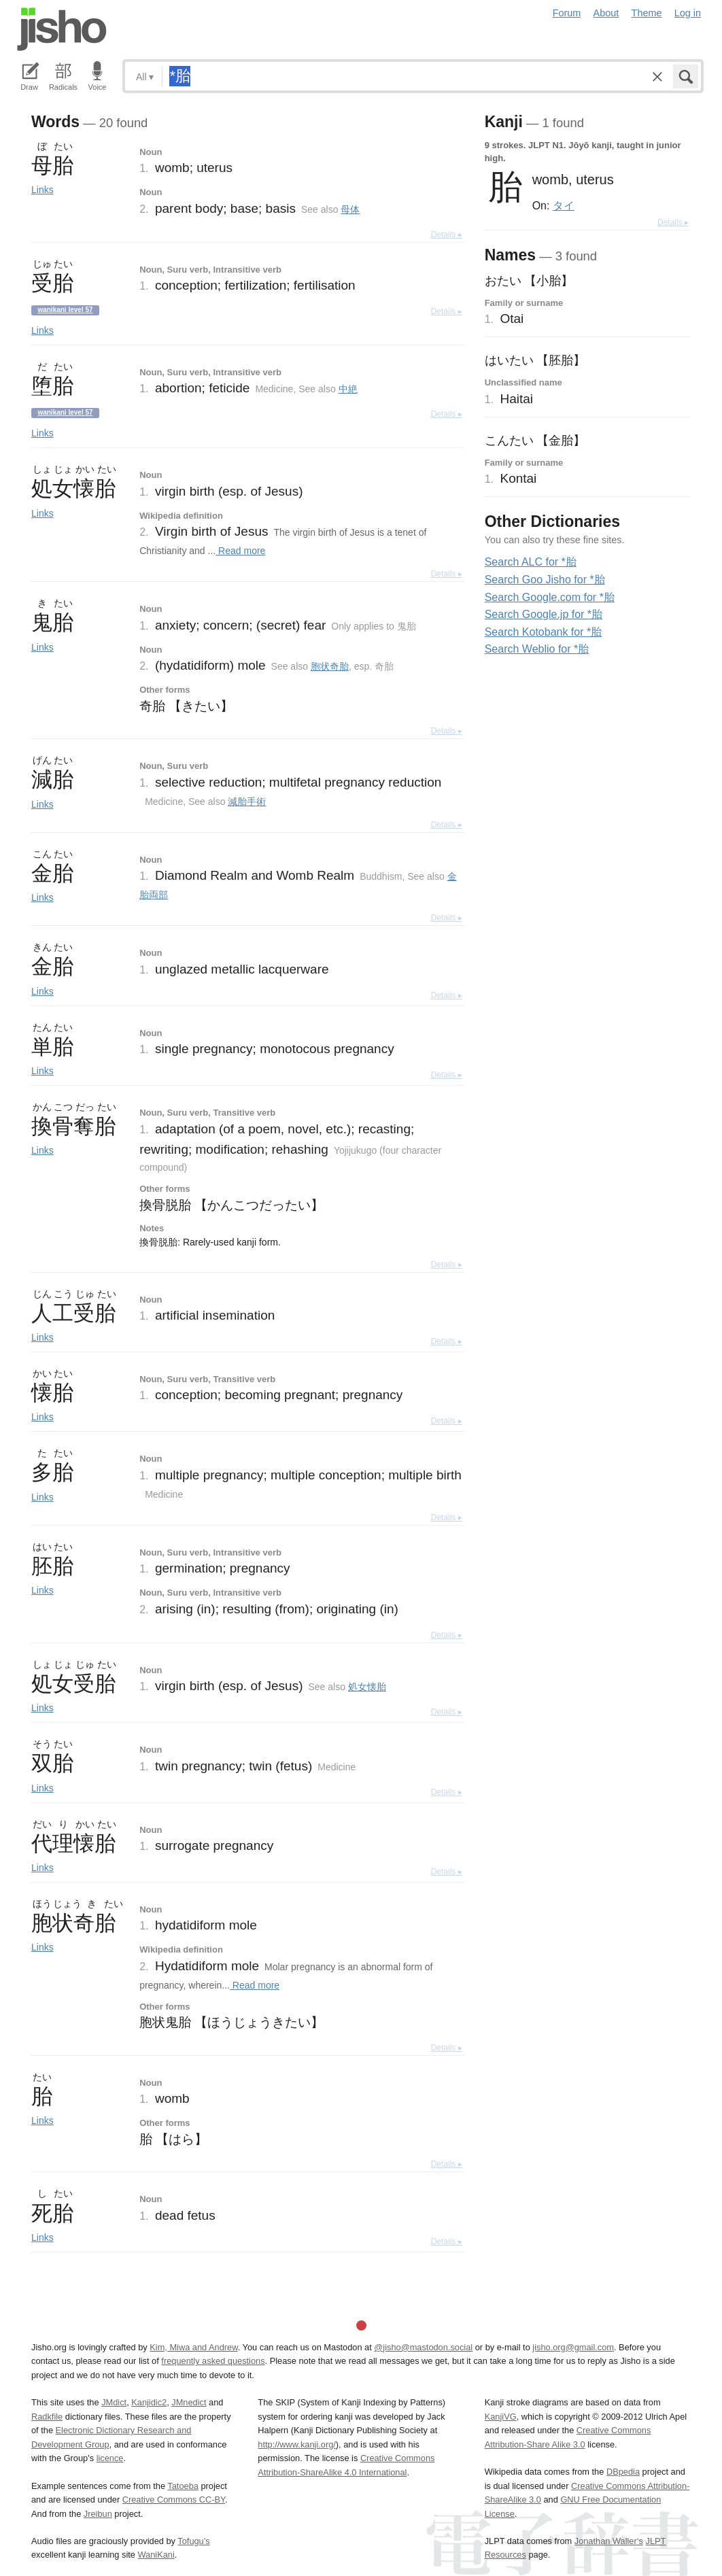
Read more (240, 550)
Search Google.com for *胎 (550, 597)
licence (110, 2458)
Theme (647, 12)
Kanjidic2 (149, 2402)
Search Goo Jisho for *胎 (545, 579)
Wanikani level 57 (64, 309)
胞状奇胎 (330, 666)
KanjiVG (501, 2416)
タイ (563, 205)
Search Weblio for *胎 (537, 649)
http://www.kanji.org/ (297, 2444)
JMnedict (188, 2402)
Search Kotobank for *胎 (543, 632)
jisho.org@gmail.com (573, 2347)
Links (42, 189)
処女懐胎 (367, 1686)
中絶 (348, 388)
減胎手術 (247, 801)
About (606, 12)
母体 (350, 209)
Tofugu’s (193, 2541)
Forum (567, 12)
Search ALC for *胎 (531, 562)
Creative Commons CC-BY (173, 2499)
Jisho (62, 29)
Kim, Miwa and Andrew (193, 2347)
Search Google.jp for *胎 (543, 614)
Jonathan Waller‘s (608, 2541)
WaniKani (156, 2554)
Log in (687, 12)
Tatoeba (183, 2486)
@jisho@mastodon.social (423, 2347)
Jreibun (98, 2514)
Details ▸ (446, 234)
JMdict (113, 2402)
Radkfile (47, 2416)
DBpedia (623, 2472)
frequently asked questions (212, 2361)
